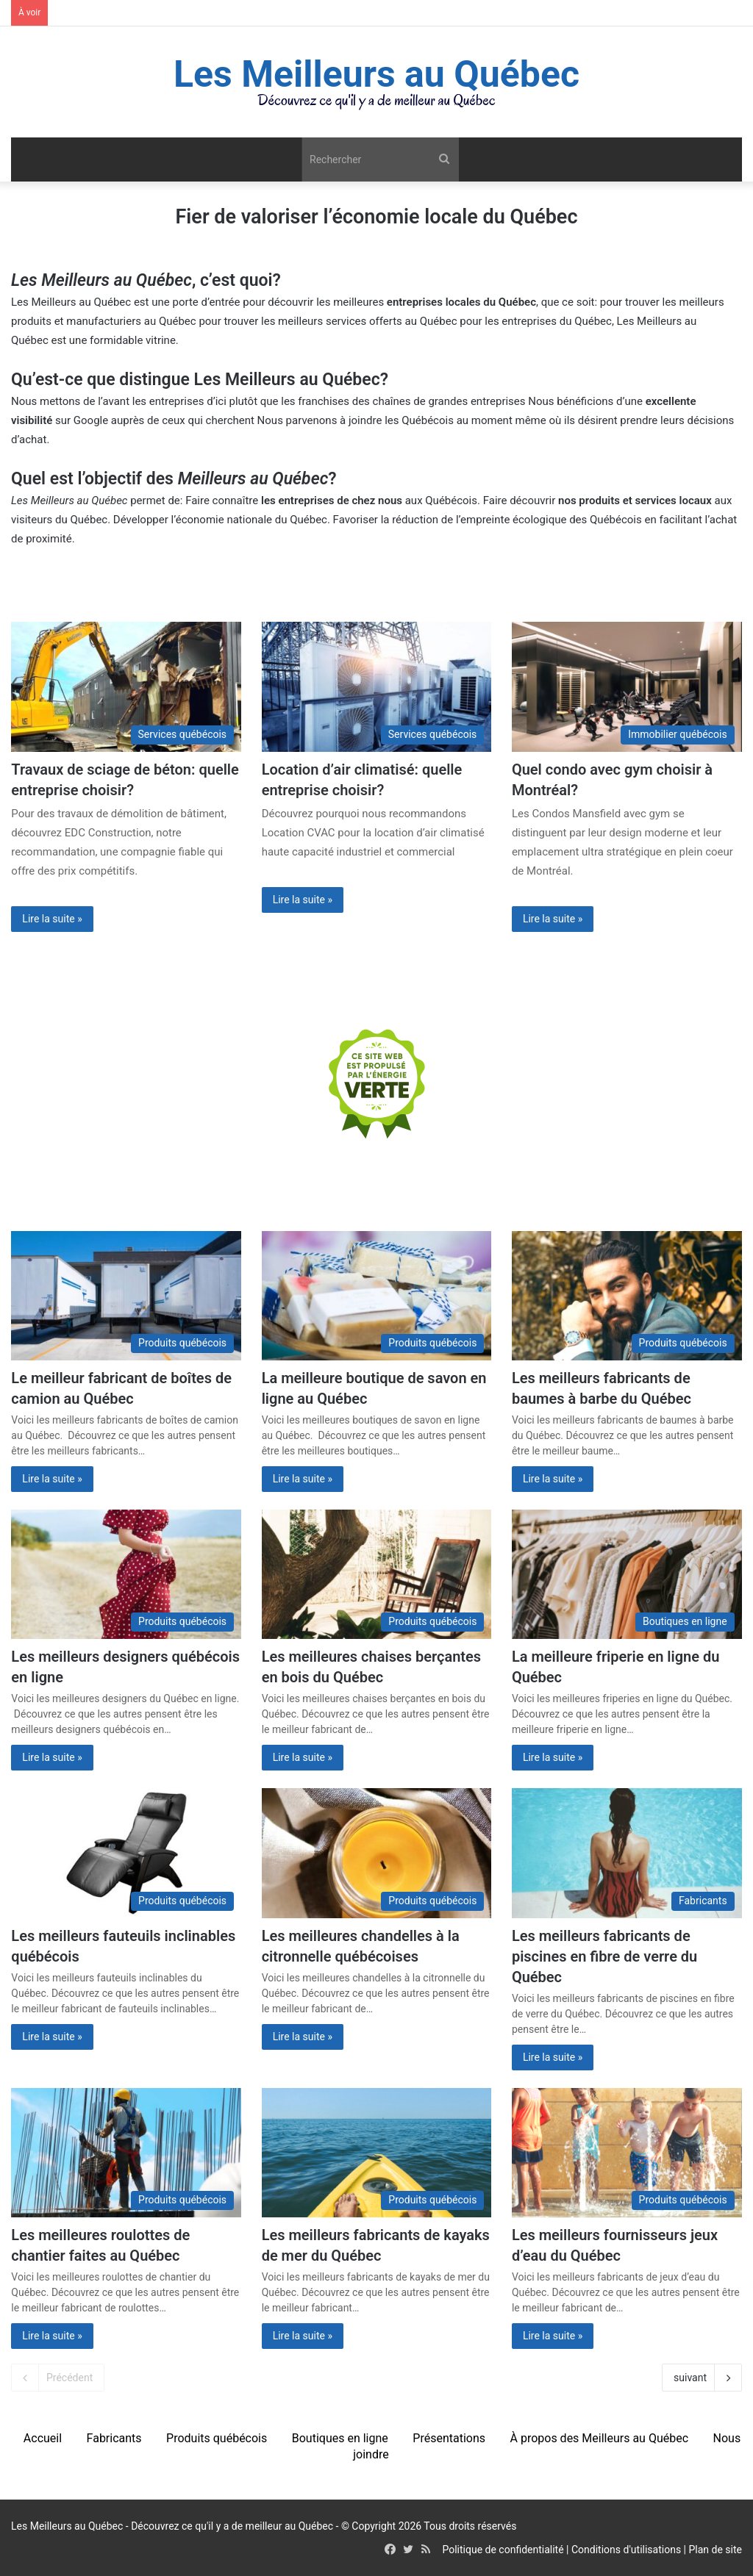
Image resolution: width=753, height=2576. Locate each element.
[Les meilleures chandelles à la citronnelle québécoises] (377, 1852)
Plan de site (715, 2549)
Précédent (58, 2377)
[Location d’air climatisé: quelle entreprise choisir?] (377, 686)
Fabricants (114, 2438)
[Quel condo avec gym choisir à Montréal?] (627, 686)
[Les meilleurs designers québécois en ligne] (126, 1574)
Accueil (43, 2438)
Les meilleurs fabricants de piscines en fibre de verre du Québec (604, 1956)
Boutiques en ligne (340, 2438)
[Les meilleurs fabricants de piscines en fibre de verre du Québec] (627, 1852)
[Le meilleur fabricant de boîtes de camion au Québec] (126, 1295)
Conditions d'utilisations (626, 2549)
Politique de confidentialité (502, 2549)
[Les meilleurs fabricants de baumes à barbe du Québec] (627, 1295)
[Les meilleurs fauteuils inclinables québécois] (126, 1852)
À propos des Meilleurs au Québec (599, 2438)
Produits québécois (216, 2438)
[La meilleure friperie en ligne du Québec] (627, 1574)
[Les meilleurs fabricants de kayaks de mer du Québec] (377, 2152)
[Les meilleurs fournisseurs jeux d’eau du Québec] (627, 2152)
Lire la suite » (52, 919)
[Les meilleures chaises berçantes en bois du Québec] (377, 1574)
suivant (702, 2377)
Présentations (449, 2438)
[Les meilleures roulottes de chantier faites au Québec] (126, 2152)
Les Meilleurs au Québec (71, 302)
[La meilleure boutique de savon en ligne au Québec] (377, 1295)
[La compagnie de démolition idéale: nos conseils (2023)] (126, 686)
